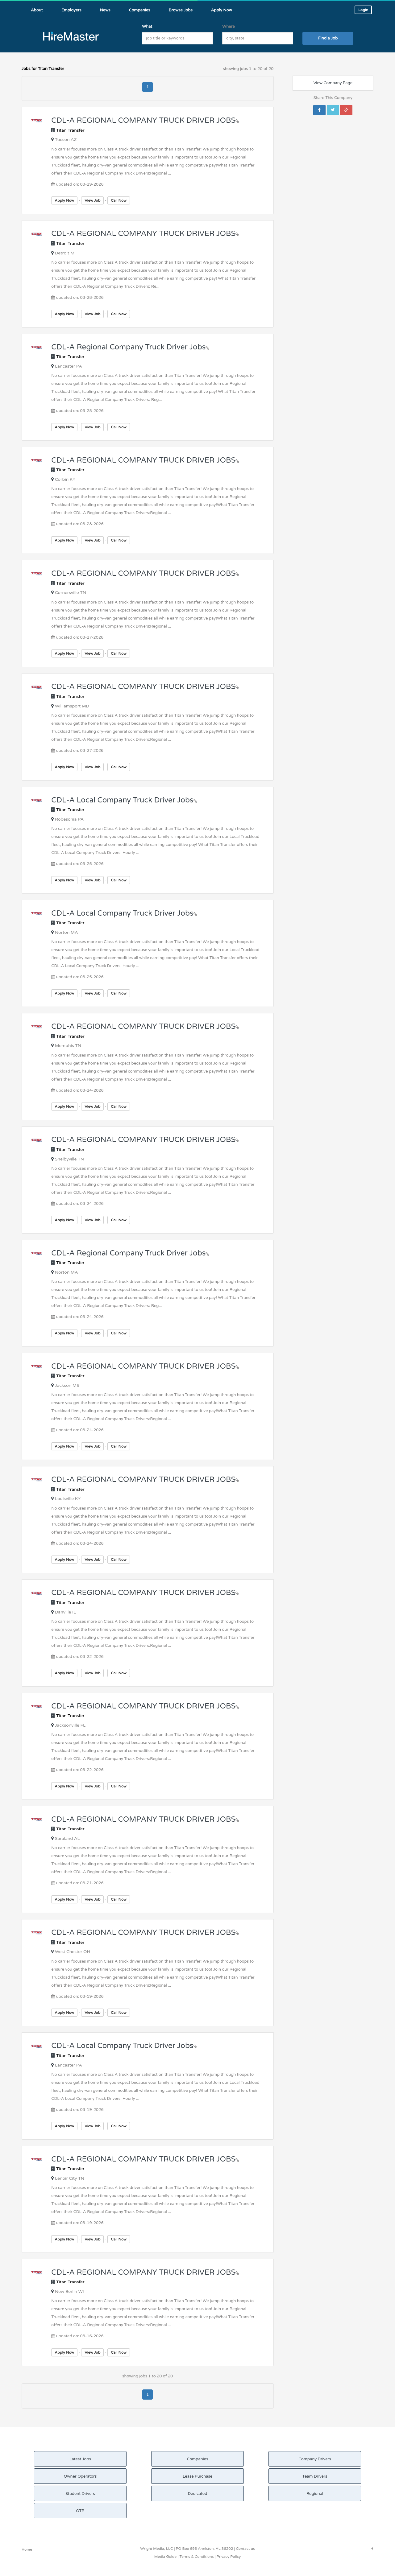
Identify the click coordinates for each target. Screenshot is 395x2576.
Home (27, 2549)
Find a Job (328, 38)
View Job (92, 200)
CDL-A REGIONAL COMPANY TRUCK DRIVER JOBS (145, 120)
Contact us (245, 2548)
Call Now (118, 200)
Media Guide (165, 2556)
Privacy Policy (229, 2556)
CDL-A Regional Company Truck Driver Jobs (130, 347)
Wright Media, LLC (156, 2548)
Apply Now (64, 200)
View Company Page (332, 82)
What (147, 26)
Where (228, 26)
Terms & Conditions (196, 2556)
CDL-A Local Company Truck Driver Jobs (124, 800)
